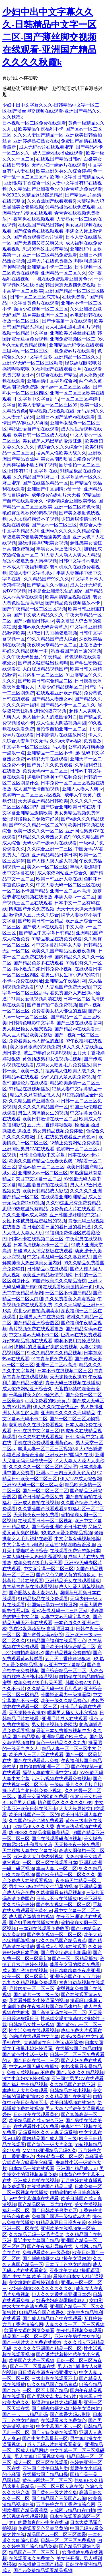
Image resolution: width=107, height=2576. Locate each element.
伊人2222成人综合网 (80, 1478)
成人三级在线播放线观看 (58, 153)
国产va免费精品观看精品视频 (42, 2570)
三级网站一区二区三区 (25, 350)
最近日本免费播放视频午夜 (63, 1730)
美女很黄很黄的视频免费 (35, 1046)
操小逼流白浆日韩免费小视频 (43, 968)
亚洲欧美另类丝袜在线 (72, 332)
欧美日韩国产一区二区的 (34, 1814)
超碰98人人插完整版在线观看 (43, 1250)
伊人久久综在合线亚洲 (56, 1406)
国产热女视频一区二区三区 (63, 1904)
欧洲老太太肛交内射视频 (38, 1856)
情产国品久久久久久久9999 (65, 1802)
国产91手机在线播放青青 (34, 1922)
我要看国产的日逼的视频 (76, 650)
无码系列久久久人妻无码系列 (47, 2132)
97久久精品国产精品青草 (61, 1940)
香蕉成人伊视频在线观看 (61, 1946)
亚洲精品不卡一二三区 (50, 267)
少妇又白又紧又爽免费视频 (67, 1076)
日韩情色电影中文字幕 (31, 1022)
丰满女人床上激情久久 (59, 548)
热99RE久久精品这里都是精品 (32, 195)
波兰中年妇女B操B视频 (47, 1052)
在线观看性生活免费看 (36, 2126)
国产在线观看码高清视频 (57, 1838)
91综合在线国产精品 (56, 374)
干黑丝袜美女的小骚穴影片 (36, 1394)
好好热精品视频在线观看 (27, 1340)
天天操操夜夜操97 (68, 1376)
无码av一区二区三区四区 (65, 386)
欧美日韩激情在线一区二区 (49, 1118)
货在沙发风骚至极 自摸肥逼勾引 (41, 1628)
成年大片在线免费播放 (50, 261)
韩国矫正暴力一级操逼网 (52, 1604)
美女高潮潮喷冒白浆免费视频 (70, 458)
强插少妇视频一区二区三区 (40, 309)
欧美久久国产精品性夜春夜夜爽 (64, 950)
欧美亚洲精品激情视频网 (47, 1274)
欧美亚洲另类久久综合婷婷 (63, 171)
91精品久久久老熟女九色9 (44, 836)
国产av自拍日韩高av (33, 620)
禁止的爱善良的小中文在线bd (38, 2522)
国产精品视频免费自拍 (68, 1652)
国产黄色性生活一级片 (25, 2054)
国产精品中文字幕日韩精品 (46, 932)
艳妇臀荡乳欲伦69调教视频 (29, 512)
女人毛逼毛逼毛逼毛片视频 (72, 326)
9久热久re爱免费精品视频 (66, 1532)
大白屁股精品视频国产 (45, 668)
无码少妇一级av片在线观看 (59, 165)
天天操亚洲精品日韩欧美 (43, 800)
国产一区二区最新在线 (32, 2366)
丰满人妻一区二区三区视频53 (47, 1448)
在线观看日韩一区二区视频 (45, 1520)
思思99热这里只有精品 (45, 249)
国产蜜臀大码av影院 (42, 1634)
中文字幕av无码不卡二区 (34, 1334)
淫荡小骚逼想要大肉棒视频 (29, 560)
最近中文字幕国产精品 (36, 2240)
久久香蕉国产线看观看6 (51, 201)
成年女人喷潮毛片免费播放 (63, 1064)
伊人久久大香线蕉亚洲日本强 (61, 2294)
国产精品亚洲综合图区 (36, 1322)
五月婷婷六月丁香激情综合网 (65, 2504)
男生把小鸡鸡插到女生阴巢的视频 (43, 1886)
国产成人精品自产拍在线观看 (52, 2318)
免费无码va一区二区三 (45, 770)
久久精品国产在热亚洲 (72, 2084)
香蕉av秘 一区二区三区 (41, 1166)
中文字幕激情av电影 (22, 1544)
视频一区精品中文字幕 (25, 332)
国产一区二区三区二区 (45, 1490)
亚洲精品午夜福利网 (65, 980)
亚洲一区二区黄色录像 (77, 506)
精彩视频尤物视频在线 (52, 410)
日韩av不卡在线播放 (56, 1898)
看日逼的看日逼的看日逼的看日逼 (57, 1226)
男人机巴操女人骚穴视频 (27, 1028)
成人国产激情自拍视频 (36, 788)
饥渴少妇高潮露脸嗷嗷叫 (61, 2300)
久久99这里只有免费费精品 (73, 1202)
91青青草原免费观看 (81, 189)
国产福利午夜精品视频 (25, 2084)
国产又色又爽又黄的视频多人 (66, 1574)
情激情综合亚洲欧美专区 (71, 500)
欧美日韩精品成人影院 (45, 1190)
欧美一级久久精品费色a (64, 1700)
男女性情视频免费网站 (54, 1724)
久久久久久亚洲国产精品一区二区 (47, 2348)
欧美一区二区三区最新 (25, 1976)
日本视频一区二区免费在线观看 (34, 123)
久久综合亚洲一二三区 (50, 848)
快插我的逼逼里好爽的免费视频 (46, 1346)
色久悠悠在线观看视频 (40, 1436)
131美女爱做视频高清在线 (35, 998)
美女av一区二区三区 (47, 866)
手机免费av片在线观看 (72, 350)
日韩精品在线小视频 (70, 2090)
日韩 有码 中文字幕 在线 (33, 470)
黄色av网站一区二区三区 (47, 2480)
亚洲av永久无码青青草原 (43, 626)
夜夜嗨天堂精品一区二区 (52, 644)
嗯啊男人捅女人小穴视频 (72, 1712)
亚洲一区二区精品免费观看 (49, 255)
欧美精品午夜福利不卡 (40, 129)
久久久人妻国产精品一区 (38, 135)
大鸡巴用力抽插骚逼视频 (52, 632)
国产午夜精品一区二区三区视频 (34, 608)
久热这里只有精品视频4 (60, 1892)
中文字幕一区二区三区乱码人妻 (34, 746)
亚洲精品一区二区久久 (63, 273)
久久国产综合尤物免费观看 (36, 1820)
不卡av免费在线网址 (22, 980)
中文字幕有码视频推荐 (77, 1538)
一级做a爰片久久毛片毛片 (76, 1784)
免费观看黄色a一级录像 (46, 2252)
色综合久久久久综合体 (60, 446)
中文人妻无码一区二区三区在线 (68, 884)
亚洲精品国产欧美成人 (64, 1736)
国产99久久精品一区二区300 (37, 824)
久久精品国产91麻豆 (33, 476)
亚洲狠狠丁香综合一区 (27, 183)
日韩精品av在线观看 (47, 1268)
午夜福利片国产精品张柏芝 (54, 2006)
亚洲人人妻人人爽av (82, 788)
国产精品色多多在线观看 (38, 962)
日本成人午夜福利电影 (25, 566)
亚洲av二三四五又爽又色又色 (65, 1472)
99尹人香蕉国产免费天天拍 (63, 986)
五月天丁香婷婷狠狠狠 (50, 1124)
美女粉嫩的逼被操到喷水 (34, 2282)
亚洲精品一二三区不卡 (50, 752)
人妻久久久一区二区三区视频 (74, 2324)
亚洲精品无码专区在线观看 (76, 344)
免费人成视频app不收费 (30, 2072)
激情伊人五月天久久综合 (34, 914)
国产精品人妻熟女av (52, 698)
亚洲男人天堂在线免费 (42, 1316)
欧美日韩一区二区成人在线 (40, 434)
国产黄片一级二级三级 (36, 1994)
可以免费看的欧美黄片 (47, 1400)
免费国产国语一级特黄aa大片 (61, 2216)
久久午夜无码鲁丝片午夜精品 (32, 656)
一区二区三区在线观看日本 (49, 1862)
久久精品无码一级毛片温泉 (54, 1688)
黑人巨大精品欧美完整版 (27, 1034)
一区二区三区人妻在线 (60, 2486)
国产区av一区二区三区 (54, 524)
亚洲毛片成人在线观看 (64, 1718)
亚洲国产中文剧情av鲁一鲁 (54, 488)
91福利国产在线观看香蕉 (57, 368)
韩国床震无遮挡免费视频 (70, 285)
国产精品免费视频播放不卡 (73, 602)
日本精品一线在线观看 (31, 2168)
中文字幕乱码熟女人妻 (58, 944)
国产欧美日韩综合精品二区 (45, 680)
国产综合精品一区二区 (64, 1670)
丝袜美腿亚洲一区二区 (45, 315)
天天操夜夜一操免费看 (36, 1514)
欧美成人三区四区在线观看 (36, 1754)
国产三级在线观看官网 (79, 1022)
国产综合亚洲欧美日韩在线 (68, 806)
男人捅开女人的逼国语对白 (49, 716)
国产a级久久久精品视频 (80, 2072)
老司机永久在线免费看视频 (36, 1424)
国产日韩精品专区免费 (40, 1496)
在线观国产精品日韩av (58, 159)
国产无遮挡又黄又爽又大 (38, 243)
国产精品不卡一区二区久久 (68, 704)
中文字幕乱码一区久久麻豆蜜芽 (59, 1256)
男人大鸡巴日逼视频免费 (40, 2456)
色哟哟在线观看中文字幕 (34, 2036)
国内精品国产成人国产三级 (49, 2138)
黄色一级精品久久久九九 (61, 1742)
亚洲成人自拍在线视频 (36, 1502)
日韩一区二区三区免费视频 (68, 2540)
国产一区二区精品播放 (75, 1958)
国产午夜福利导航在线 (50, 2246)
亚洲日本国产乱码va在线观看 (65, 416)
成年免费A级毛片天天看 (56, 494)
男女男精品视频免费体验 (58, 1130)
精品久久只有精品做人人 (35, 1094)
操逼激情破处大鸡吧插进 (57, 2402)
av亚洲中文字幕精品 (64, 1664)
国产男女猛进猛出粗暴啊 (43, 662)
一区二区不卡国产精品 (25, 890)
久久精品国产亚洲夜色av (34, 189)
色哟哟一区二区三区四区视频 (32, 794)
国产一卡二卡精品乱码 (25, 2414)
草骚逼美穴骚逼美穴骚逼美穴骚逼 (36, 536)
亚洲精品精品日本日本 (54, 854)
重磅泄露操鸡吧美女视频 (43, 542)
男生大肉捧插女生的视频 (43, 1112)
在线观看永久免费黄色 (63, 2420)
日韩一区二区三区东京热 (35, 297)
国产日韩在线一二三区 (36, 2060)
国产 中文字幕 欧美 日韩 (26, 2276)
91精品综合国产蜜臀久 (42, 2312)
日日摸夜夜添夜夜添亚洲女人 (47, 2372)
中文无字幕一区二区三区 (49, 1568)
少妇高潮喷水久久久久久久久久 (41, 2288)
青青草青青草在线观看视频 (29, 1586)
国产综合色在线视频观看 (38, 231)
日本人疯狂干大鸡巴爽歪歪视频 (34, 1556)
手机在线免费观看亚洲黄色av (62, 279)
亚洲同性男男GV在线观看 (28, 1148)
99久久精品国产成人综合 (52, 638)
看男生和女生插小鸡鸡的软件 (70, 974)
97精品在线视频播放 (29, 1088)
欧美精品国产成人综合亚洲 (36, 2120)
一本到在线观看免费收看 (44, 1928)
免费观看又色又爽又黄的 (43, 2528)
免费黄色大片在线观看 (72, 1208)
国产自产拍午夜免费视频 (52, 1004)
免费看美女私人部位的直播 (59, 1010)
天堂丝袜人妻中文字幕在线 (29, 1850)
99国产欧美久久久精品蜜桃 (59, 1280)
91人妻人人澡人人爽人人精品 (70, 554)
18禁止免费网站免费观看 (75, 1142)
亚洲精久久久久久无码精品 (68, 1412)
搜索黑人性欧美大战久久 (61, 452)
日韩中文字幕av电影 (79, 560)
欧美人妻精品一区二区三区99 (48, 404)
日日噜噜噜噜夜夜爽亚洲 (75, 1970)
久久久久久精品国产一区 (43, 1106)
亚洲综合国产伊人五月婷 (75, 1976)
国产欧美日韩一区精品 (40, 920)
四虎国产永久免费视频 (31, 908)
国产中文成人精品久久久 (38, 614)
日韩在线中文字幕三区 (36, 1430)
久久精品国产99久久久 (46, 578)
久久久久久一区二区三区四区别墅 (43, 1466)
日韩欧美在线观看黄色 (36, 2114)
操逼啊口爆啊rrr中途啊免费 (54, 776)
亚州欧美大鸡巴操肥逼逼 (75, 2270)
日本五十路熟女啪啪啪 (68, 2264)
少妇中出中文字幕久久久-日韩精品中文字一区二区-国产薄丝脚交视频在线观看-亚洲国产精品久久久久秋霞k (49, 37)
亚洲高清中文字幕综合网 (52, 380)
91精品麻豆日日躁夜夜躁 (61, 2222)
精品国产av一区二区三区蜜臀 (56, 2534)
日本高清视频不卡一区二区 (41, 1244)
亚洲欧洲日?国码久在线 (69, 1454)
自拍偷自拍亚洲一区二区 (61, 728)
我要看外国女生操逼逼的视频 (38, 2000)
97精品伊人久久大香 (33, 1826)
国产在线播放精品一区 (45, 482)
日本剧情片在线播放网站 (61, 734)
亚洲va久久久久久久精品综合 (70, 530)
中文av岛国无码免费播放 (34, 2066)
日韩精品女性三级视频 (31, 2024)
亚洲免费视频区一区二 (72, 338)
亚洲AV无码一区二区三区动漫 (32, 362)
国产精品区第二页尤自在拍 (45, 2204)
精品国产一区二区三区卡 (27, 2336)
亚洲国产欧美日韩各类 (45, 2468)
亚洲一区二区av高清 (70, 890)
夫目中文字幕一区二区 (38, 1178)
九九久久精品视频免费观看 (29, 1982)
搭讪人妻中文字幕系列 (31, 572)
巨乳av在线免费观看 (81, 1334)
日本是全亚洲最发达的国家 (55, 590)
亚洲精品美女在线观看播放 (72, 1580)
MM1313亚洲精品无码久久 (49, 2150)
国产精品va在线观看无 (77, 1028)
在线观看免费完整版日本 (75, 1550)
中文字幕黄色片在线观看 (34, 303)
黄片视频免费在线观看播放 (36, 1328)
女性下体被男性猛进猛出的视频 (34, 1220)
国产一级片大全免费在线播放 (31, 2342)
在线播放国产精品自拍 (78, 2048)
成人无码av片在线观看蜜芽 (46, 147)
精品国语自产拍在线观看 (34, 428)
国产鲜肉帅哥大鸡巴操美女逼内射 (56, 2258)
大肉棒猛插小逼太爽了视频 (29, 464)
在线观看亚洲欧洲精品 (59, 692)
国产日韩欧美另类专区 (54, 2210)
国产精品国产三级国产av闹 (59, 2498)
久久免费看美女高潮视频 (70, 1298)
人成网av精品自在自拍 (72, 2510)
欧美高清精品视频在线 (67, 596)
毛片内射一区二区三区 (40, 674)
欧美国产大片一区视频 (31, 2360)
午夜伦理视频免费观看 (79, 2330)
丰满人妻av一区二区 (74, 896)
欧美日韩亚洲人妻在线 (59, 878)
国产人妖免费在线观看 (54, 2432)
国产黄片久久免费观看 (50, 764)
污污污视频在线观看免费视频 (61, 1778)
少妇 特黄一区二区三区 (59, 2156)
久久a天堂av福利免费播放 (76, 740)
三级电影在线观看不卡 (54, 2378)
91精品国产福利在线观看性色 (56, 1640)
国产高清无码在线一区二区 (59, 2012)
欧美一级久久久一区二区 (38, 830)
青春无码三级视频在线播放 (72, 1382)
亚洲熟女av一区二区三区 (43, 1172)
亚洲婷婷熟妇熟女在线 (36, 141)
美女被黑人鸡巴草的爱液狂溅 (52, 440)
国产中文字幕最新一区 (45, 2438)
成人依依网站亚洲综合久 (62, 872)
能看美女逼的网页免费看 (43, 1796)
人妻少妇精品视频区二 (60, 686)
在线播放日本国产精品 (40, 2564)
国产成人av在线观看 (42, 926)
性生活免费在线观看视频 (34, 2030)
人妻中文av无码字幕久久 (65, 1616)
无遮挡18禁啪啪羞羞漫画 (70, 1544)
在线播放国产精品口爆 (50, 2186)
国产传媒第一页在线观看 (67, 321)
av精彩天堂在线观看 (47, 758)
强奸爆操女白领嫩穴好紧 (34, 818)
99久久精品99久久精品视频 (54, 1352)
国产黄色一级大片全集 (50, 2144)
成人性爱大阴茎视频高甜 (61, 722)
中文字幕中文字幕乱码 (36, 398)
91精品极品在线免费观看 (70, 207)
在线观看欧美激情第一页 (68, 1286)
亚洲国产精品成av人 (76, 2168)
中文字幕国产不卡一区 (59, 2426)
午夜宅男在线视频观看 (31, 219)
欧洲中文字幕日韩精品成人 (77, 177)
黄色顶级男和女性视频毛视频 (52, 1058)
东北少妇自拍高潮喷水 (36, 1310)
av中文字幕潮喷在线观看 (34, 2198)
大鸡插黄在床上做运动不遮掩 (53, 2042)
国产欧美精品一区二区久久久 (65, 1874)
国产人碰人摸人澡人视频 (52, 860)
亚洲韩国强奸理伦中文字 (75, 1214)
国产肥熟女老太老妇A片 (33, 1592)
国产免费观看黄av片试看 (38, 237)
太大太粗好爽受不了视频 (34, 518)
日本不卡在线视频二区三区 (36, 1238)
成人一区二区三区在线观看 (40, 2462)
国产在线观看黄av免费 (36, 1760)
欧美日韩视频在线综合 (72, 2102)
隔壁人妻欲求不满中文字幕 (49, 1772)
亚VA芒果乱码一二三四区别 (60, 1610)
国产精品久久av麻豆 (47, 584)
